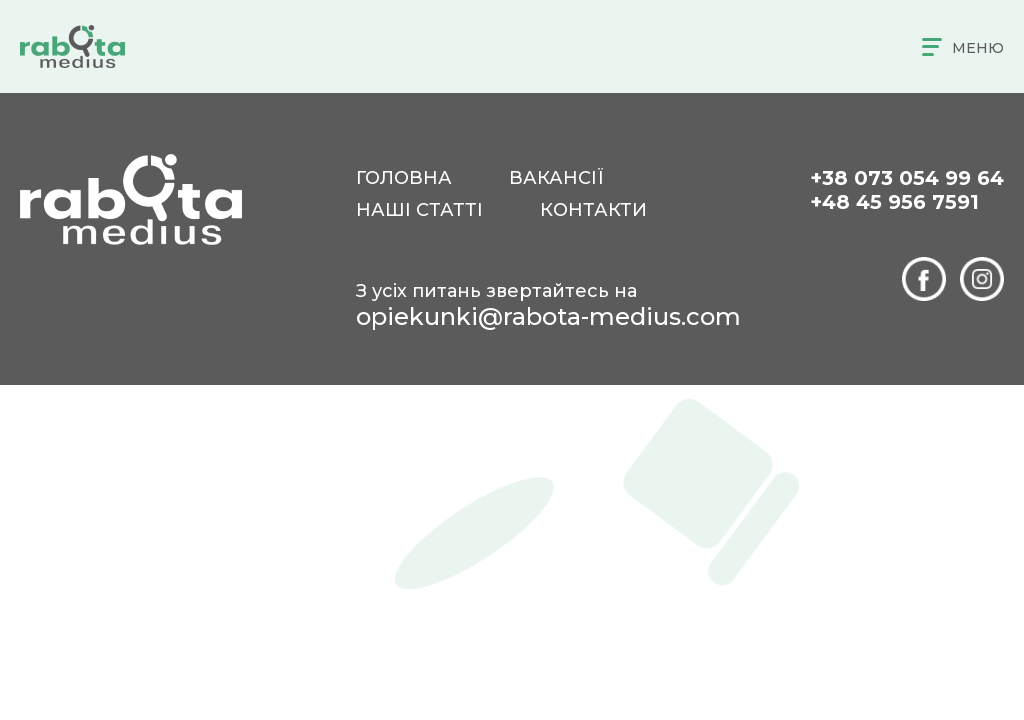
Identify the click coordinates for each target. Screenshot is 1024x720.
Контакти (593, 210)
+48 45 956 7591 (894, 202)
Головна (404, 178)
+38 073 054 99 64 (907, 178)
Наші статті (419, 210)
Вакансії (556, 178)
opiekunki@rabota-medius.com (548, 316)
